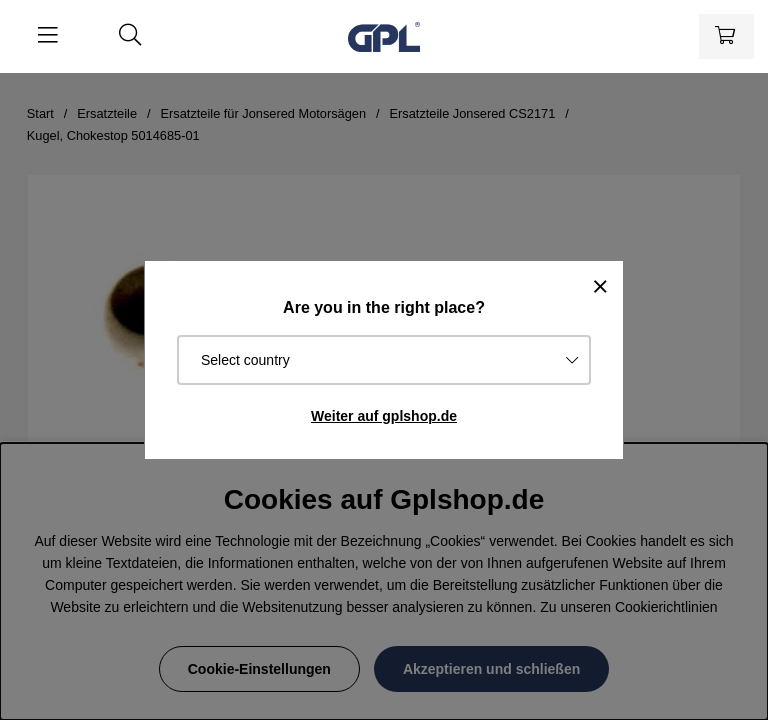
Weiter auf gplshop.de (384, 416)
